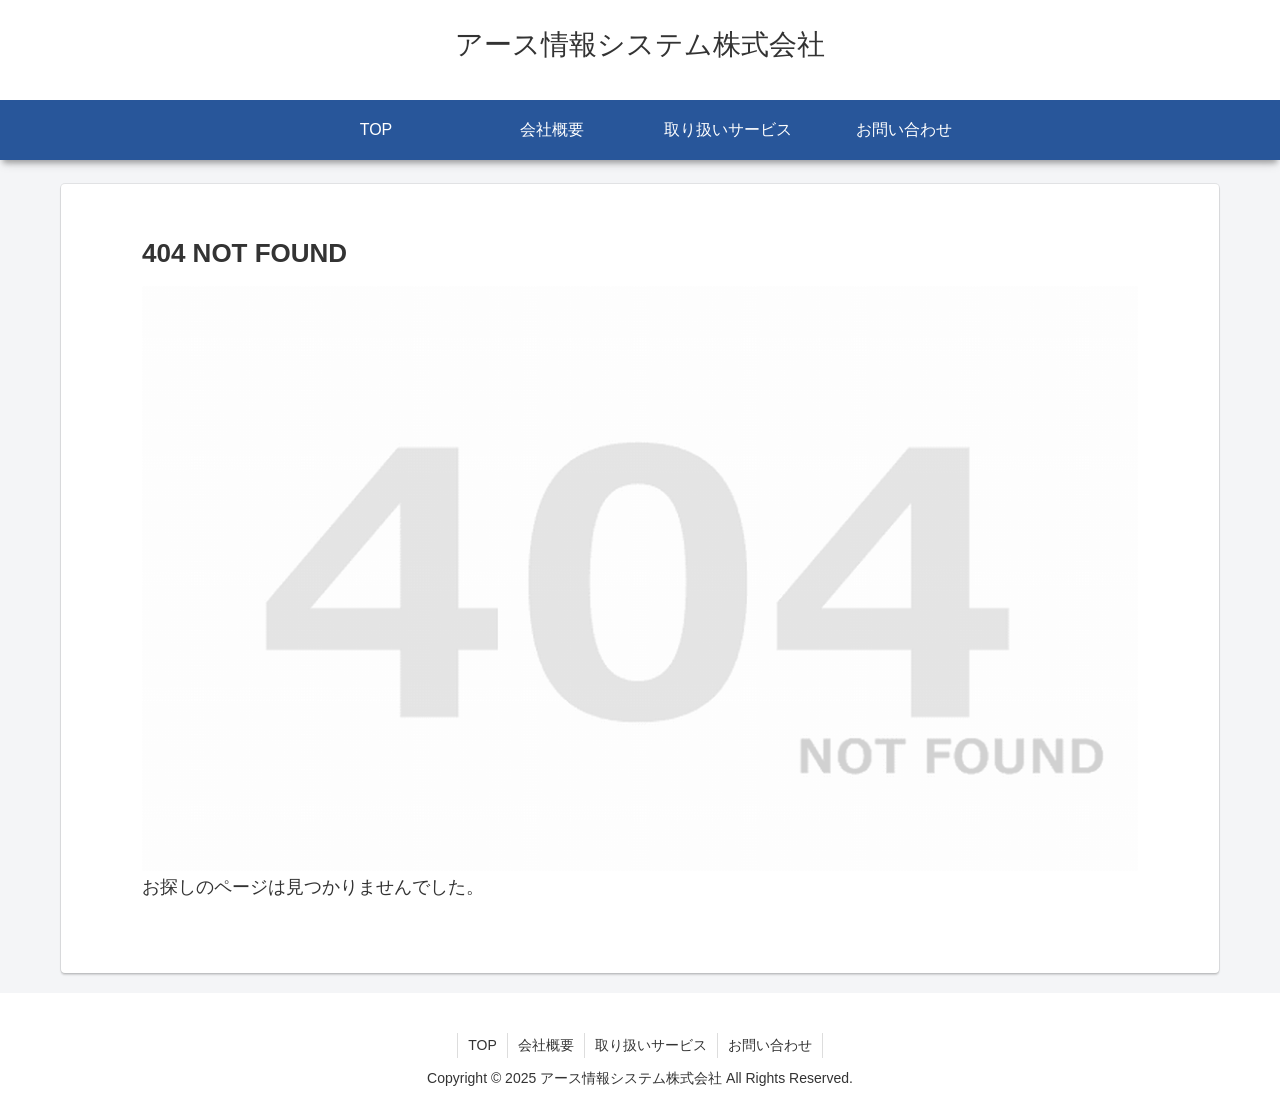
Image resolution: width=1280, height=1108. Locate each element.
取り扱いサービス (651, 1045)
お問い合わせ (770, 1045)
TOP (482, 1045)
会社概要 (546, 1045)
